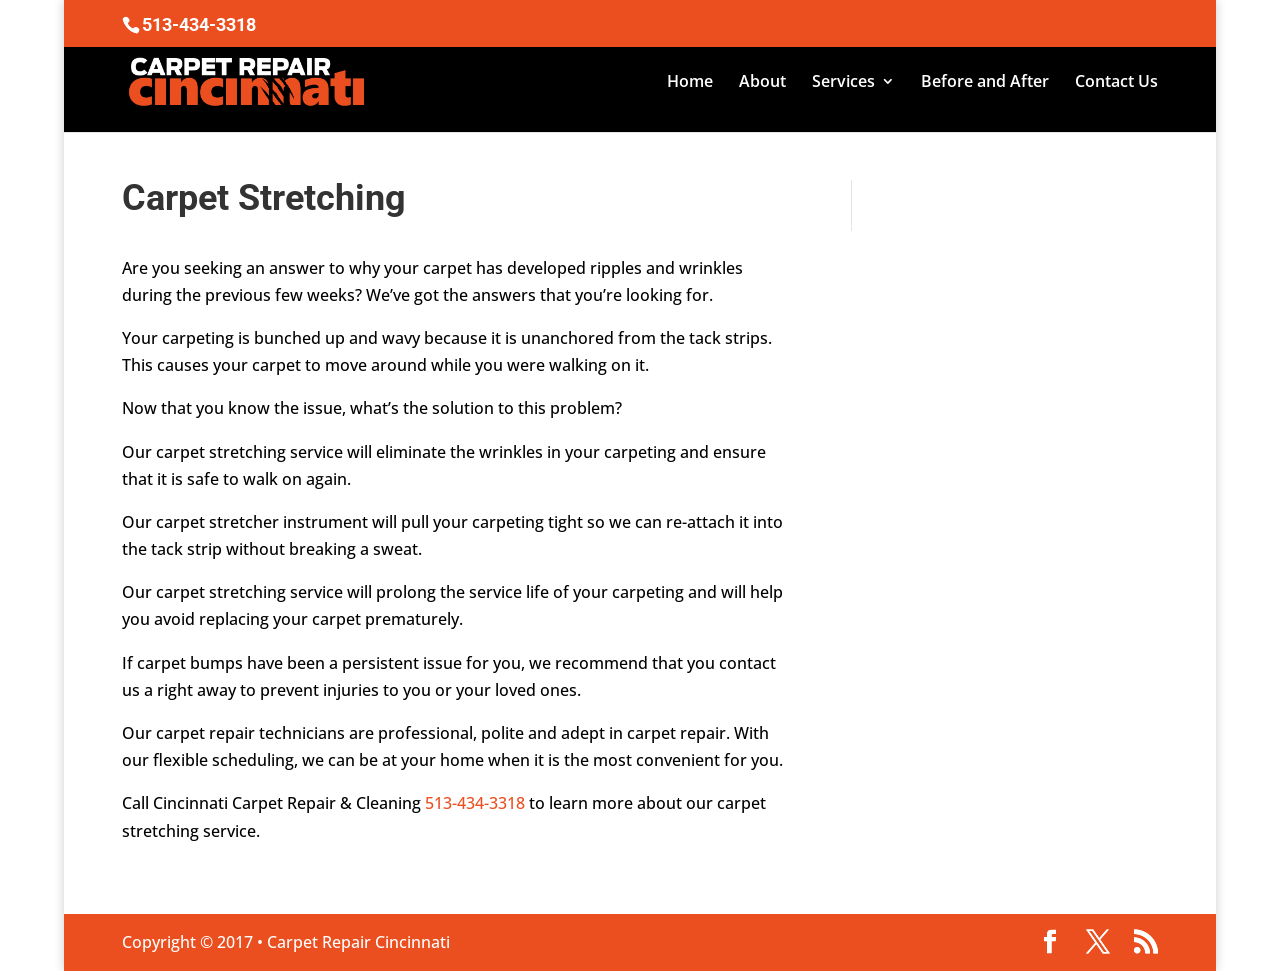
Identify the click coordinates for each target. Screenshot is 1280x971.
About (762, 83)
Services (843, 83)
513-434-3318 (475, 803)
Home (690, 83)
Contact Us (1116, 83)
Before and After (985, 83)
